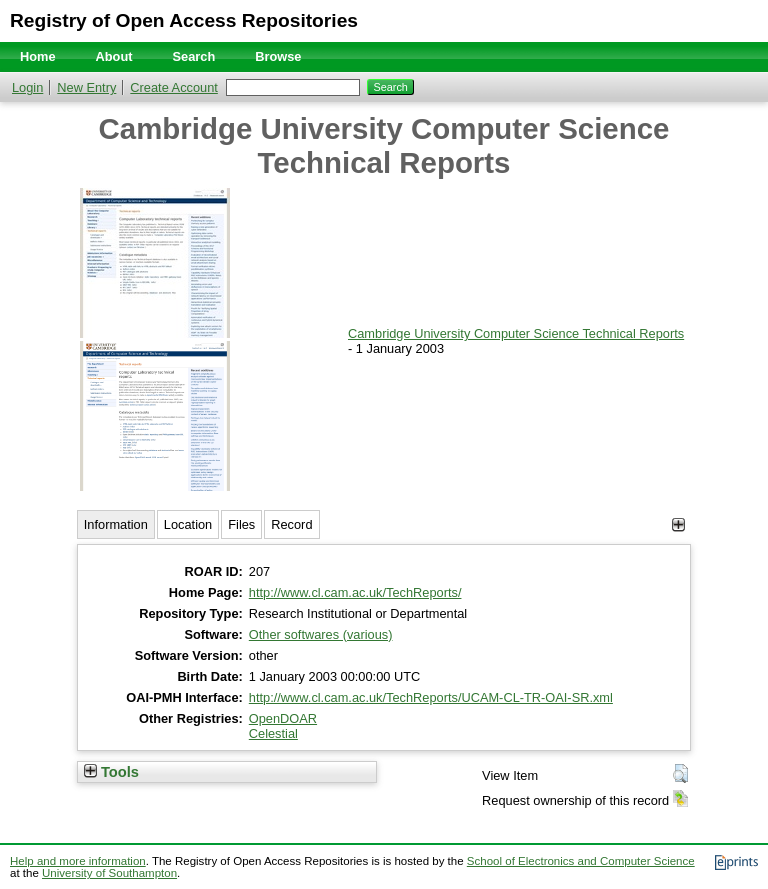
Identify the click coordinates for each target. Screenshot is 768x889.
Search (194, 56)
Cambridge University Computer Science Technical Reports (516, 333)
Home (38, 56)
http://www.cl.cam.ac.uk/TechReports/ (355, 592)
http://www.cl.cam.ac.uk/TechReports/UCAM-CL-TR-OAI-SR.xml (431, 697)
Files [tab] (241, 524)
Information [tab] (116, 524)
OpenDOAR (283, 718)
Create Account (174, 87)
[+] (678, 524)
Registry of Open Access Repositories (184, 20)
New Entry (86, 87)
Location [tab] (188, 524)
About (114, 56)
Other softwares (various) (321, 634)
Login (27, 87)
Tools (111, 772)
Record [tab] (291, 524)
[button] (680, 774)
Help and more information (78, 861)
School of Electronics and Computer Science (581, 861)
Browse (278, 56)
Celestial (273, 733)
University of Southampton (109, 873)
